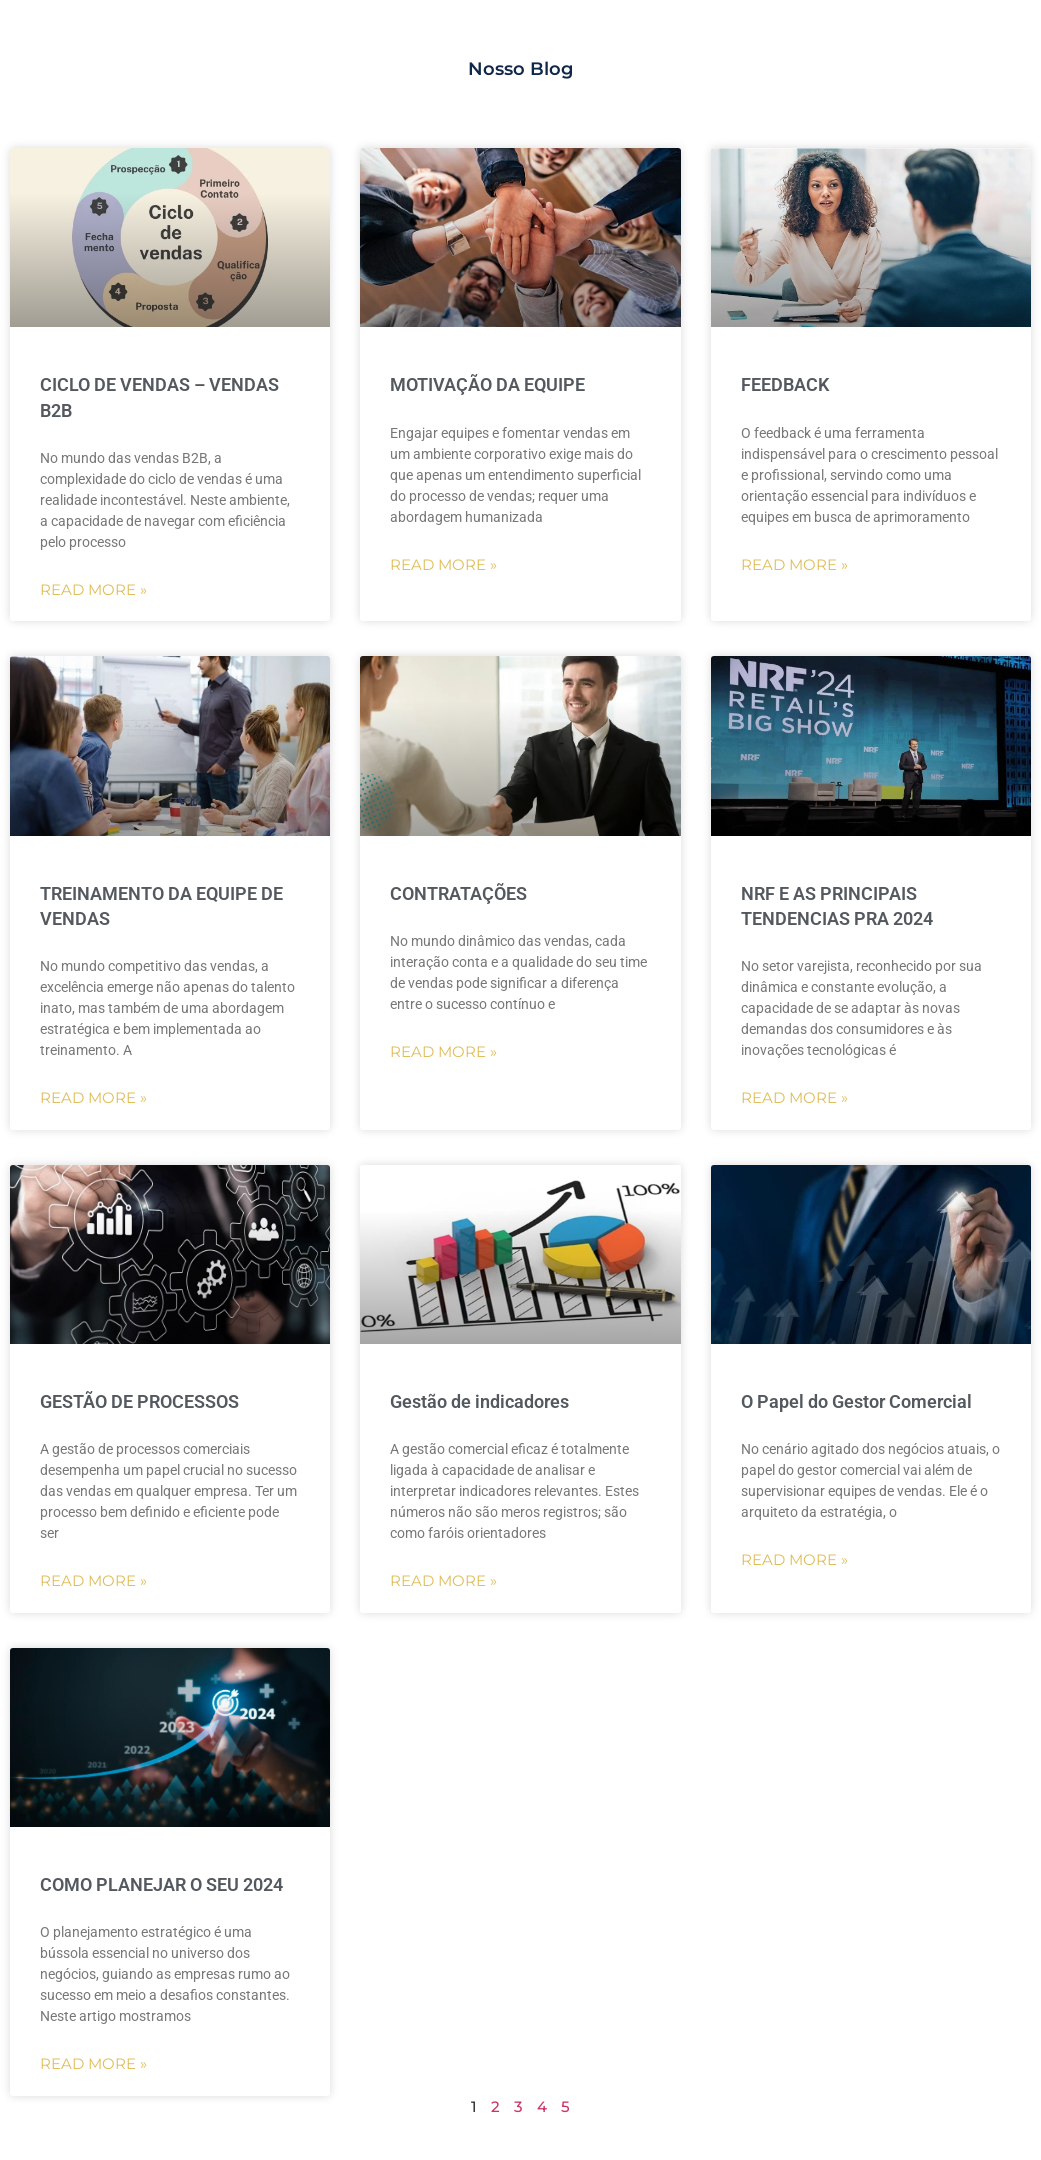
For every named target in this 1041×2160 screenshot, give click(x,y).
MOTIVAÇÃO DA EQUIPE (487, 384)
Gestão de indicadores (479, 1401)
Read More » (93, 589)
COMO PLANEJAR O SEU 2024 (161, 1884)
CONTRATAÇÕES (458, 893)
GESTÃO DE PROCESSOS (139, 1401)
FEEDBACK (785, 384)
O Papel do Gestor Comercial (856, 1401)
